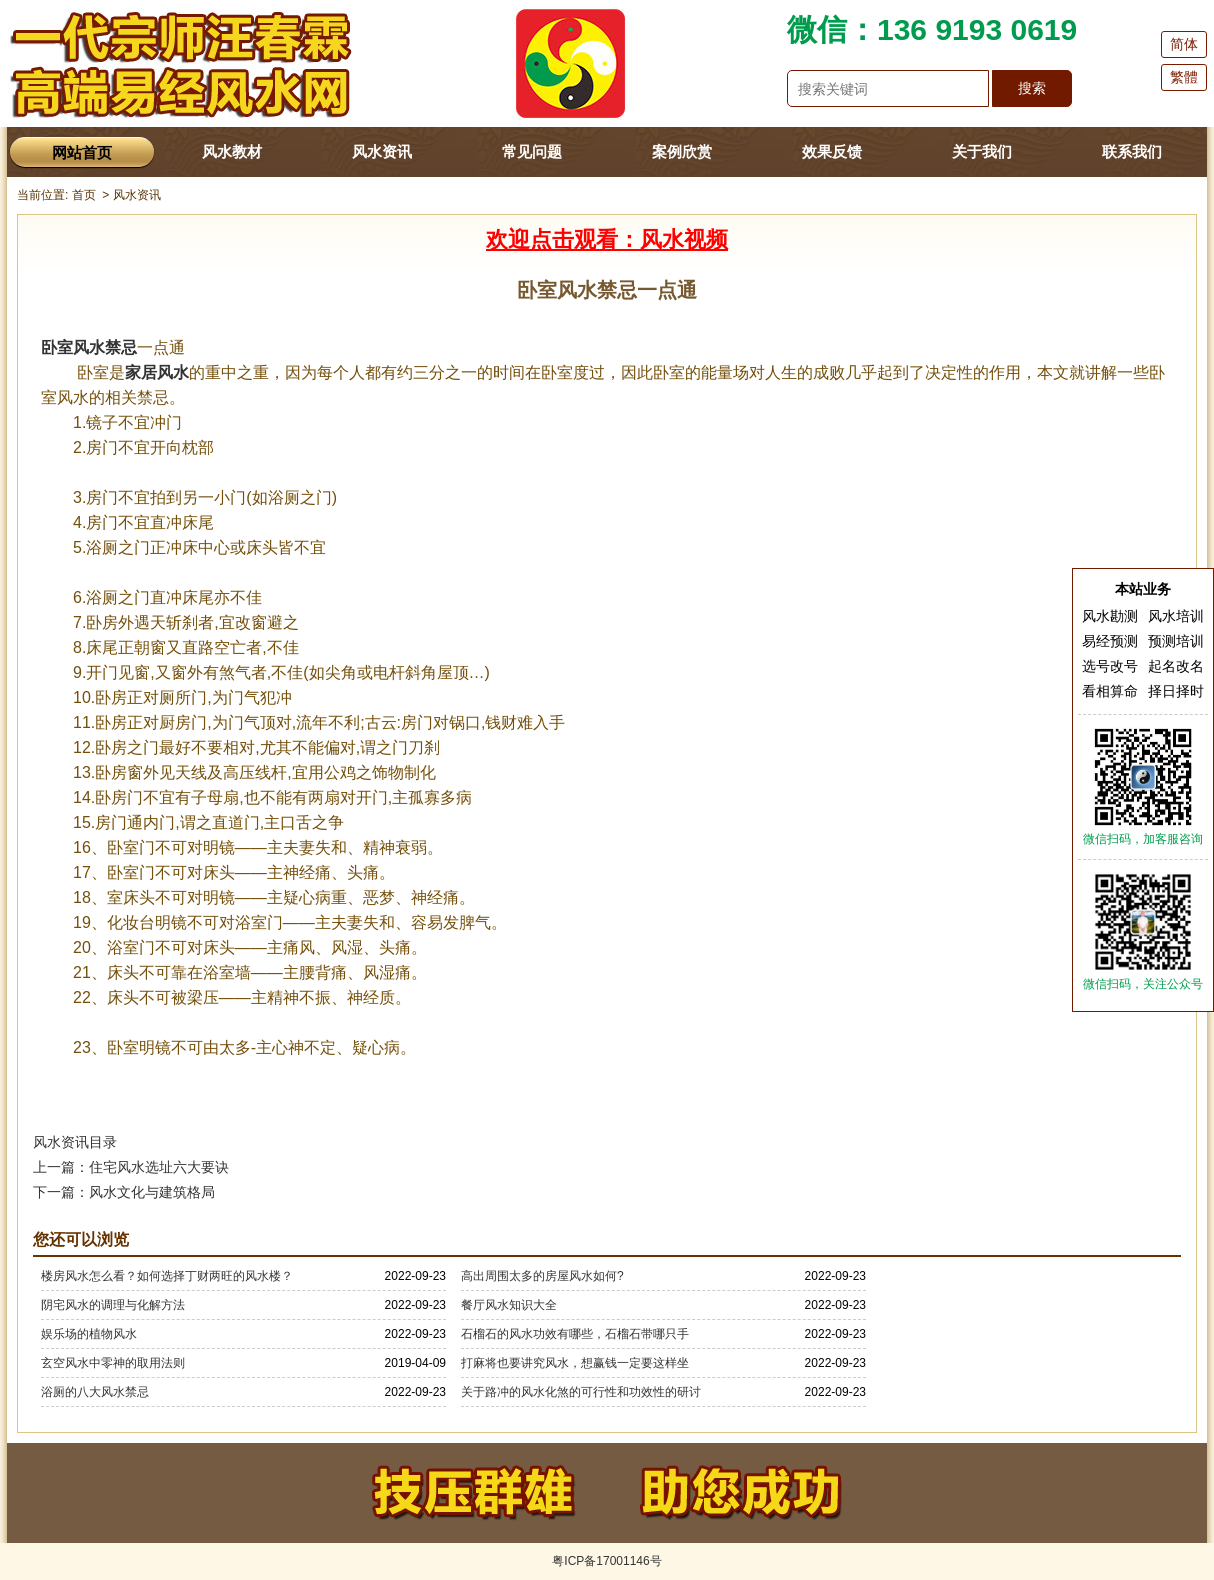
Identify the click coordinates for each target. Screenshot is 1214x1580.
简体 (1184, 44)
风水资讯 (382, 151)
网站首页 (82, 152)
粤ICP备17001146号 (606, 1561)
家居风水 (157, 372)
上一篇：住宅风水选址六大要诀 (131, 1167)
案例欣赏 (682, 151)
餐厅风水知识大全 (509, 1305)
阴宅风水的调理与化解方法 (113, 1305)
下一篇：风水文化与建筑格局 (124, 1192)
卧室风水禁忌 (89, 347)
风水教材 (232, 151)
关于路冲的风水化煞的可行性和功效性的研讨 (581, 1392)
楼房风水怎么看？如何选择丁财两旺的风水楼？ (167, 1276)
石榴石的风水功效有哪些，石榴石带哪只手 (575, 1334)
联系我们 (1132, 151)
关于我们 (982, 151)
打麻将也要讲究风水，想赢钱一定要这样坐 (575, 1363)
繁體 (1184, 77)
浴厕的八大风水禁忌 (95, 1392)
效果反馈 (832, 151)
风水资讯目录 (75, 1142)
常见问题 (532, 151)
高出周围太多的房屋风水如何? (542, 1276)
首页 (84, 195)
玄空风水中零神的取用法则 (113, 1363)
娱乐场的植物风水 (89, 1334)
